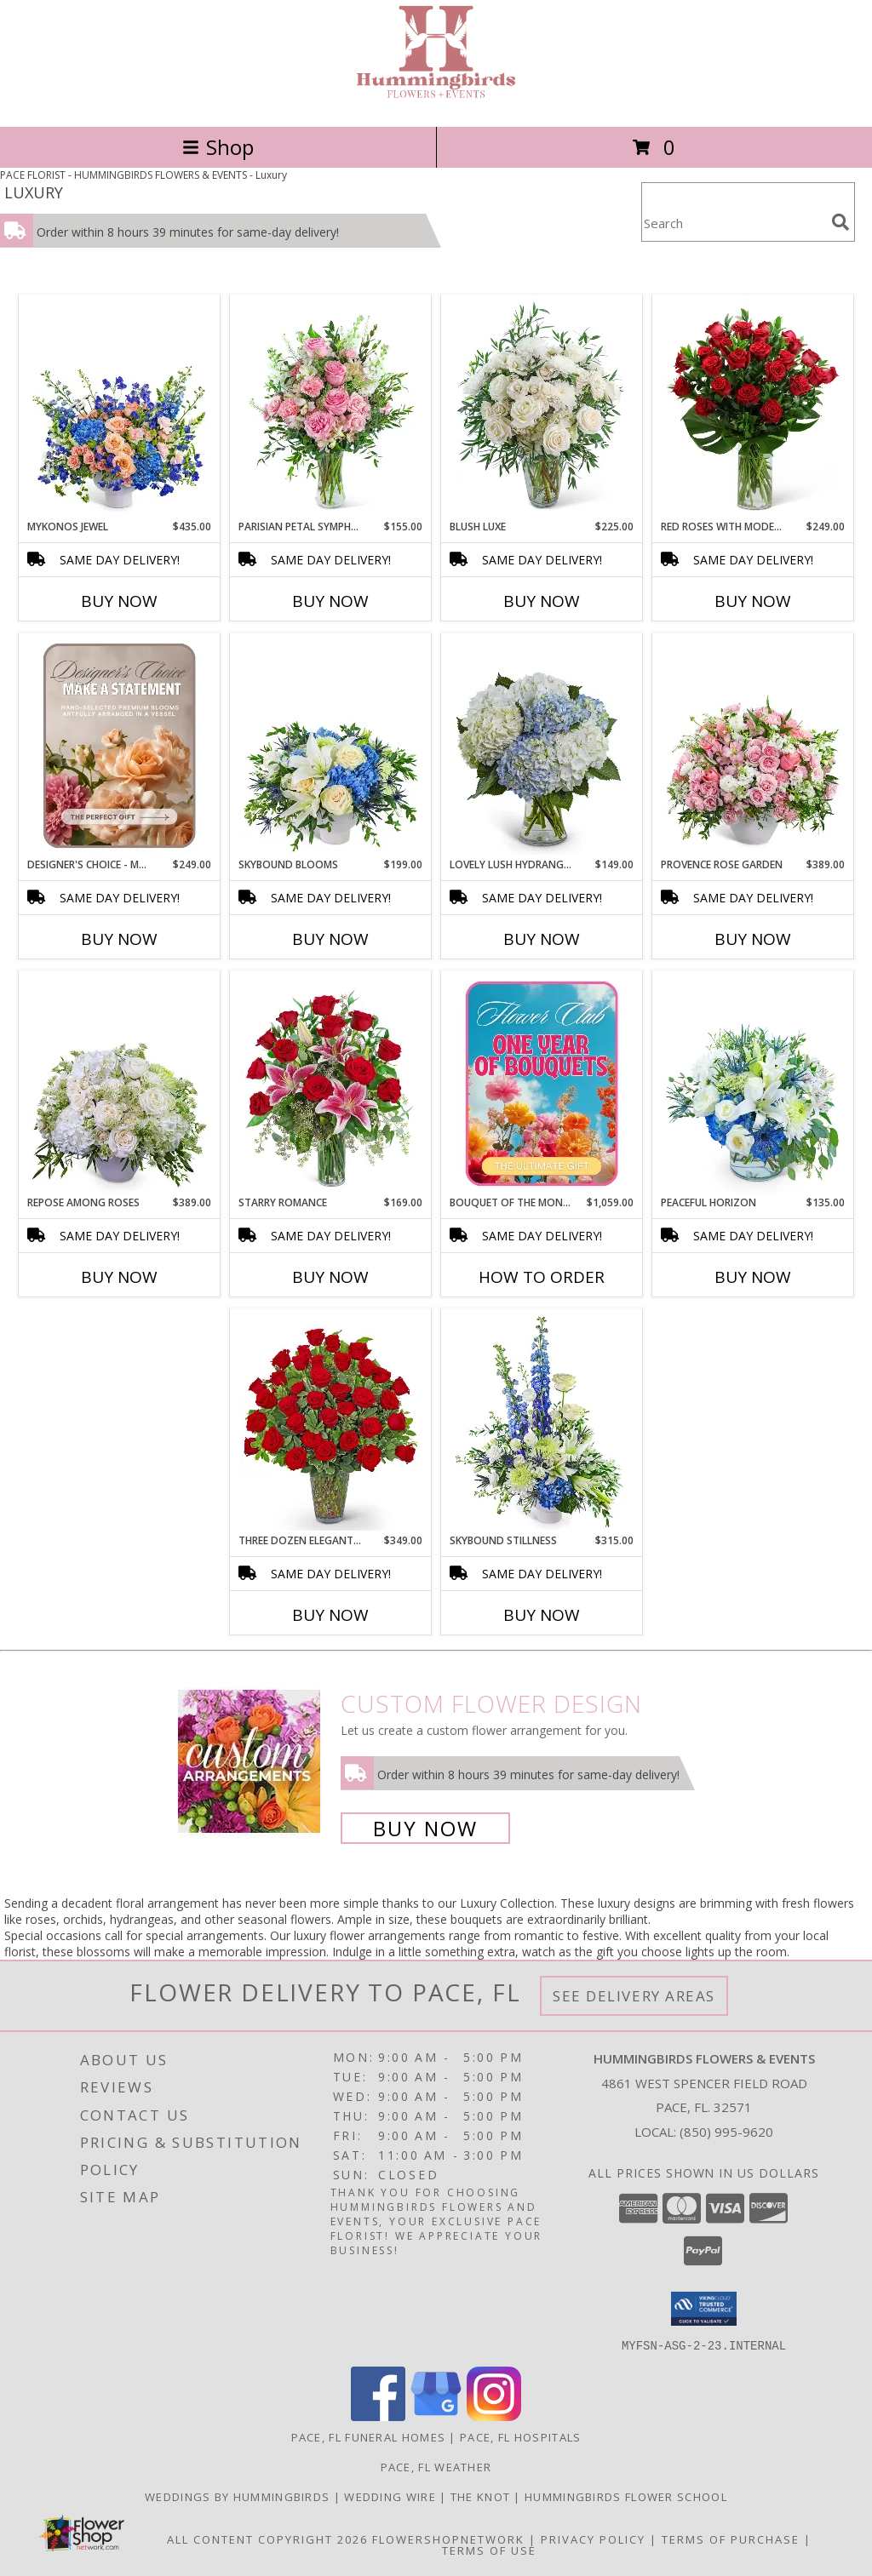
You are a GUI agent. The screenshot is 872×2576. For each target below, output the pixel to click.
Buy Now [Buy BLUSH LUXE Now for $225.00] (541, 601)
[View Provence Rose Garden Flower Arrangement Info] (753, 746)
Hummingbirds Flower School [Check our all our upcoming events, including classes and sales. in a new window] (626, 2496)
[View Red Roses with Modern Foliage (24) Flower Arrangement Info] (753, 408)
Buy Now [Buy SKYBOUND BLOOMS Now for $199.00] (330, 939)
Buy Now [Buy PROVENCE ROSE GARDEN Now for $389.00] (752, 939)
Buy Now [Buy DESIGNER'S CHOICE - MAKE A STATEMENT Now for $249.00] (119, 939)
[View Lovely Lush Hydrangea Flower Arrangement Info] (542, 746)
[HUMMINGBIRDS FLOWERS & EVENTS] (436, 102)
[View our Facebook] (378, 2415)
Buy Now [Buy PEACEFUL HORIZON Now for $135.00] (752, 1277)
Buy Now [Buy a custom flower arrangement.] (425, 1828)
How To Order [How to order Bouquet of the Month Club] (542, 1277)
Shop (218, 147)
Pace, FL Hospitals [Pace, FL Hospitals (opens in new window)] (520, 2436)
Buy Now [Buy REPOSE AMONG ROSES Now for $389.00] (119, 1277)
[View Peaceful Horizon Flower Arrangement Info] (753, 1084)
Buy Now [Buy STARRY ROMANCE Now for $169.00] (330, 1277)
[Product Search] (733, 222)
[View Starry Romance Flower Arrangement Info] (331, 1084)
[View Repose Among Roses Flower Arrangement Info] (119, 1084)
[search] (840, 222)
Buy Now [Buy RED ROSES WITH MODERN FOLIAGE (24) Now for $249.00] (752, 601)
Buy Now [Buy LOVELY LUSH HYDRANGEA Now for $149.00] (541, 939)
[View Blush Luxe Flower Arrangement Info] (542, 408)
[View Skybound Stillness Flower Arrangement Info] (542, 1422)
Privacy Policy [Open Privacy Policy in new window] (593, 2538)
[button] (704, 2309)
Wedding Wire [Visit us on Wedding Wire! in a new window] (391, 2496)
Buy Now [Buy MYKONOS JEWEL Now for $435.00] (119, 601)
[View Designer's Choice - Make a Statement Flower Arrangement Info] (119, 746)
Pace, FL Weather (436, 2466)
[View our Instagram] (494, 2415)
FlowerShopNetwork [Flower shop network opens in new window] (448, 2538)
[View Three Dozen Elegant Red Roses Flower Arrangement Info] (331, 1422)
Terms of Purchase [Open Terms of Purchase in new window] (731, 2538)
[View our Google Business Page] (436, 2415)
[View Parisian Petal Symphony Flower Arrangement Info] (331, 408)
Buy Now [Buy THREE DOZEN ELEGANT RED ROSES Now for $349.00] (330, 1615)
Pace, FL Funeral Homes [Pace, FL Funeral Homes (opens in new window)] (368, 2436)
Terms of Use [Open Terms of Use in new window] (489, 2549)
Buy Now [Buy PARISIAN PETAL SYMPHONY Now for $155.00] (330, 601)
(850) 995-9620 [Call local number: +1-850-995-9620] (726, 2131)
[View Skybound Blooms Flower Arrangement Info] (331, 746)
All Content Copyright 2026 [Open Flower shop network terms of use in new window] (267, 2538)
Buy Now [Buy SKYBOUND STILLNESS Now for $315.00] (541, 1615)
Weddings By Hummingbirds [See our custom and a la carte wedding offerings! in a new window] (239, 2496)
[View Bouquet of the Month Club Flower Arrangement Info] (542, 1084)
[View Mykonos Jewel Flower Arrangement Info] (119, 408)
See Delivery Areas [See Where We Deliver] (634, 1996)
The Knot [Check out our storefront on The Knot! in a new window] (482, 2496)
